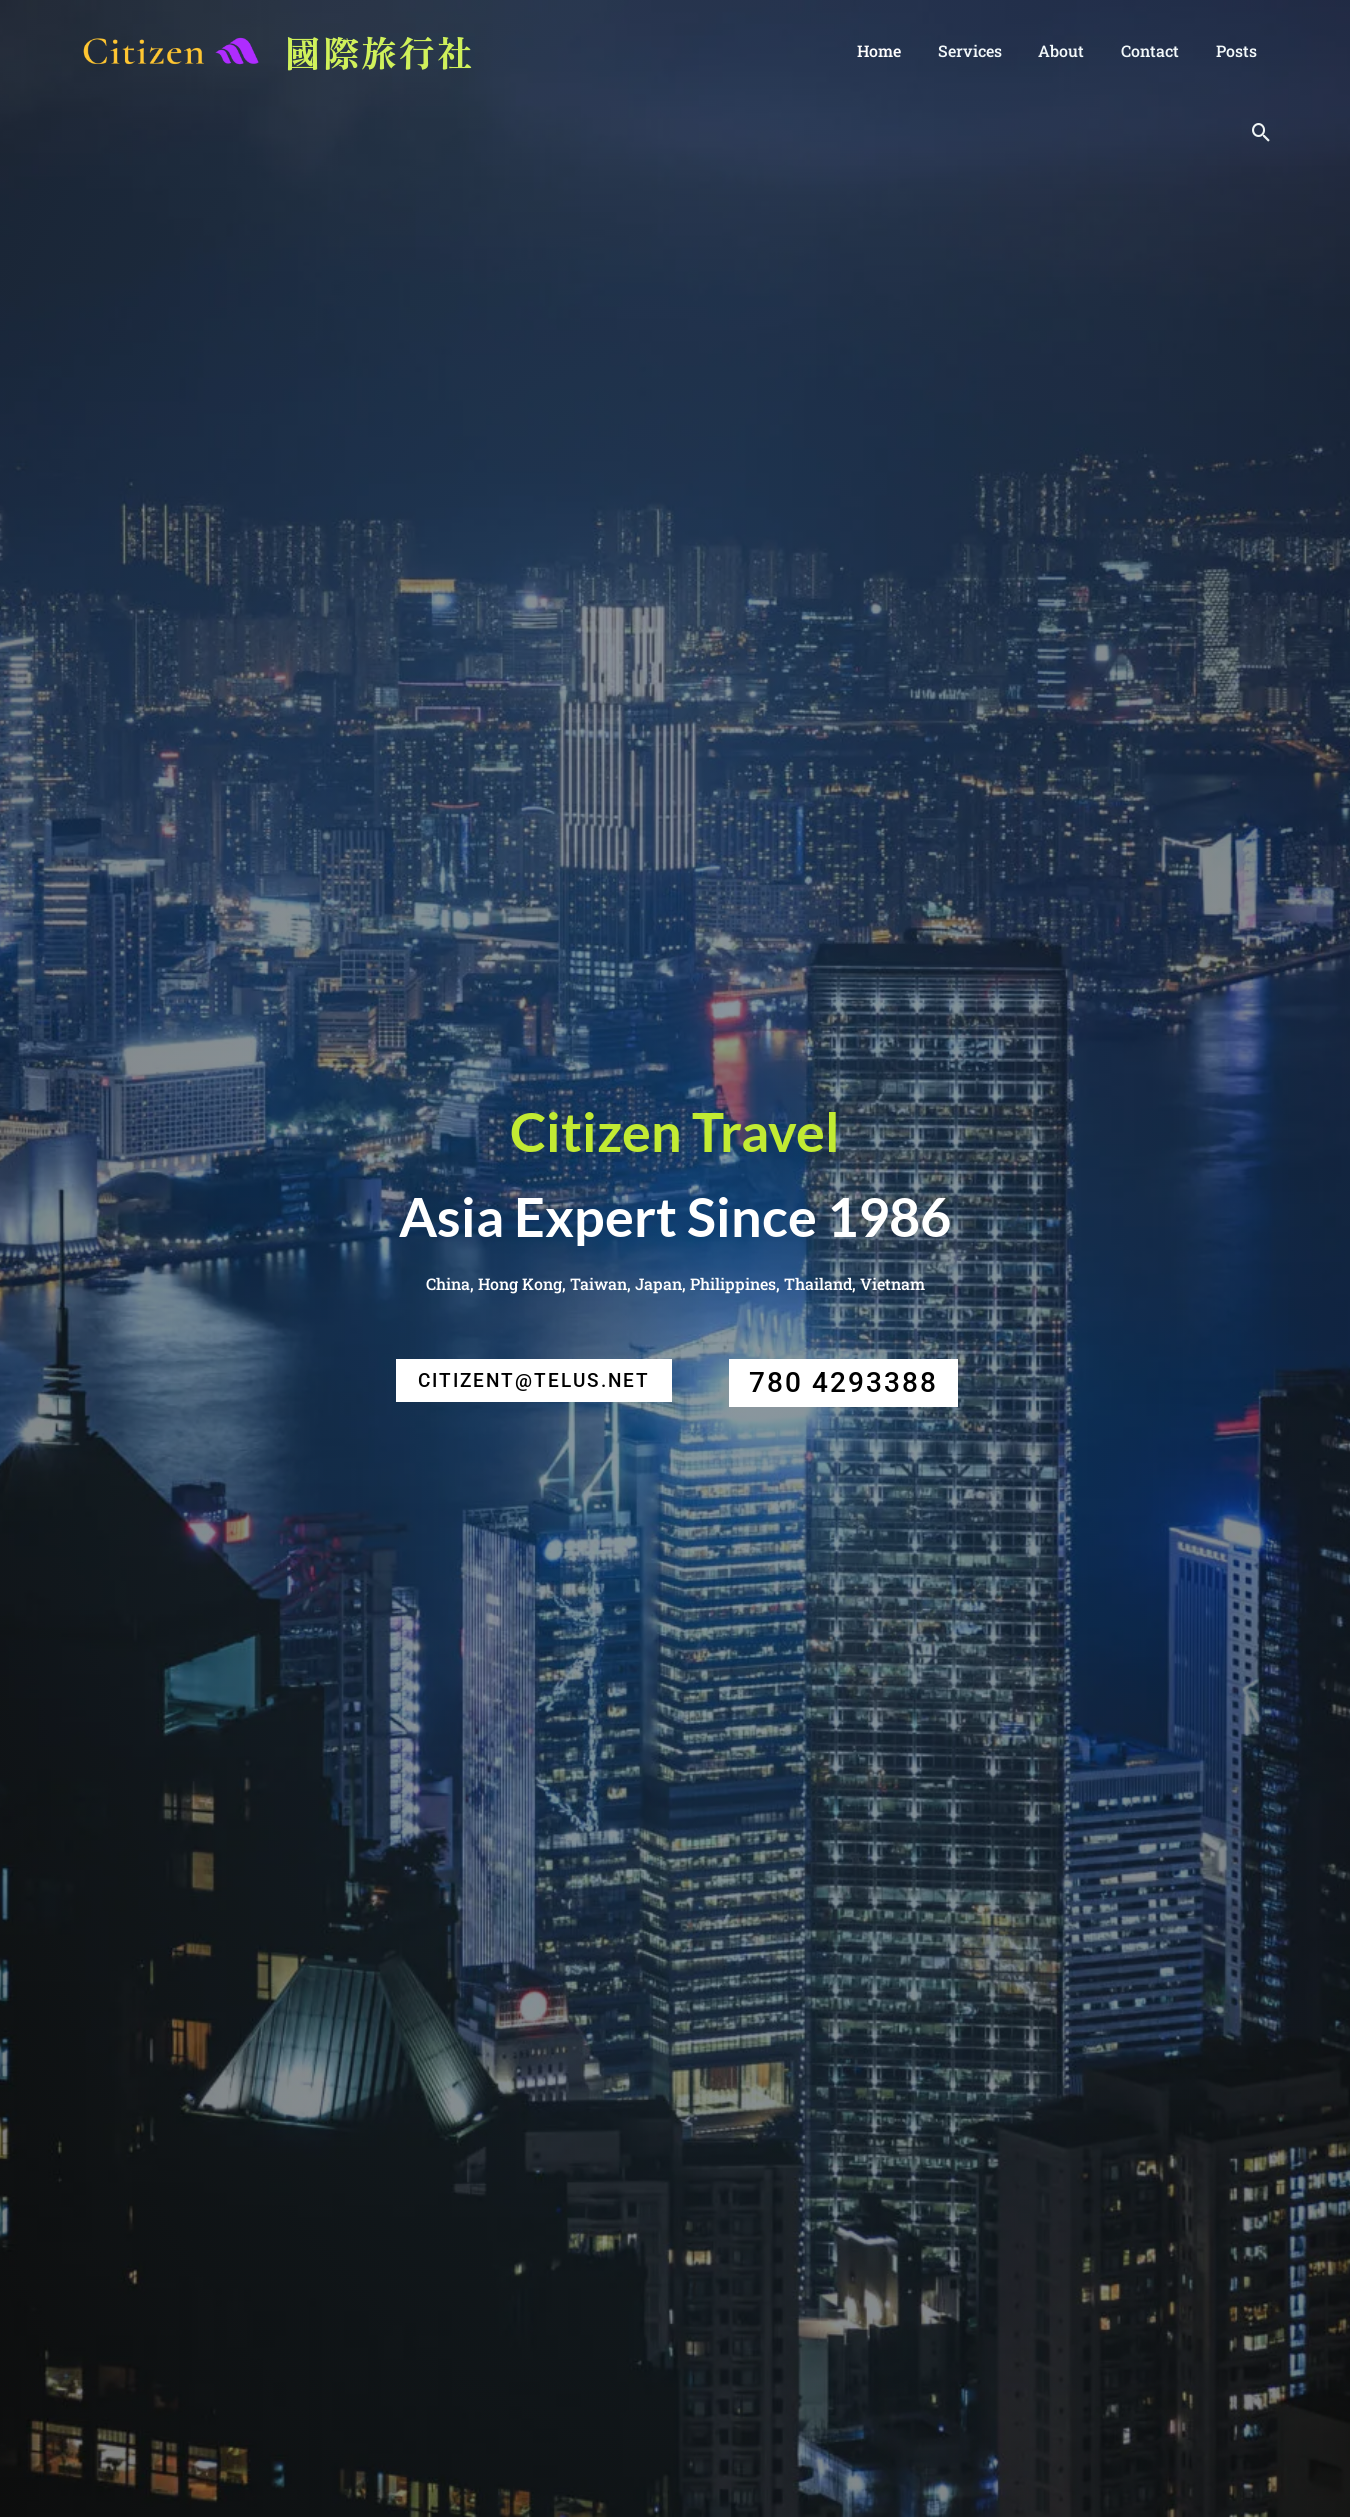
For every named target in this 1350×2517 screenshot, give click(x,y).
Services (986, 50)
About (1073, 50)
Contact (1157, 50)
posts (1238, 50)
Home (900, 50)
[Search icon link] (1261, 132)
